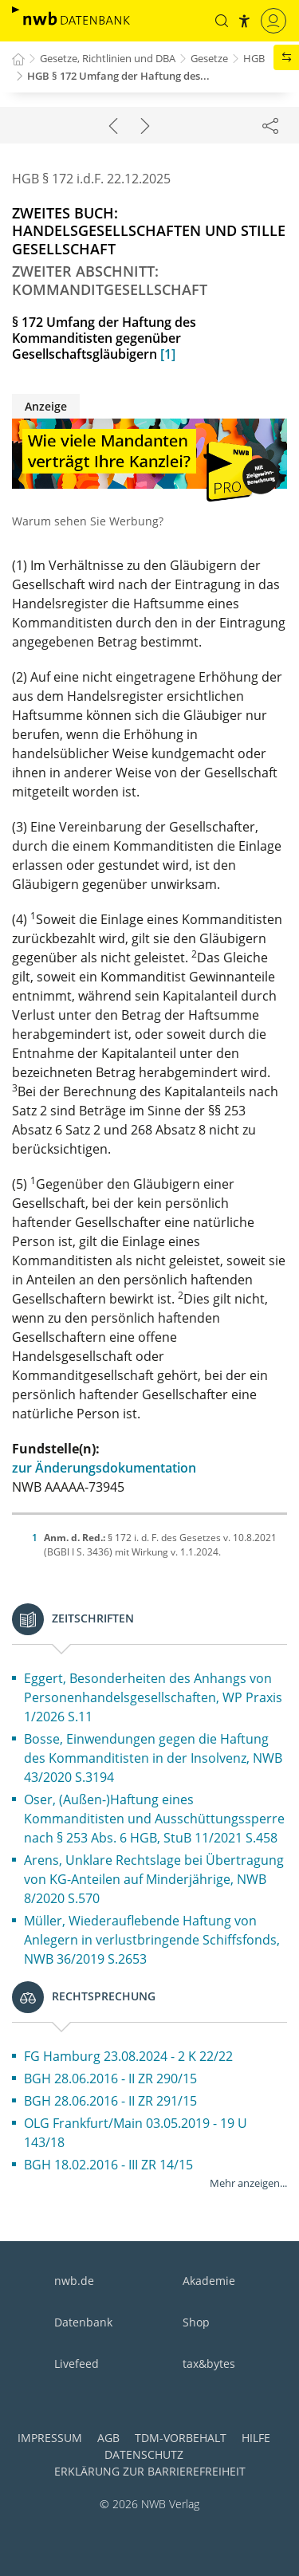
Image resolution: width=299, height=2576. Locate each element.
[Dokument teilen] (270, 125)
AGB (108, 2437)
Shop (196, 2322)
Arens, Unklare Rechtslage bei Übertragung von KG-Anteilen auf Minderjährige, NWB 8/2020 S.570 (154, 1879)
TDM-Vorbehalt (180, 2437)
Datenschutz (143, 2454)
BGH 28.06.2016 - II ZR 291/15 (110, 2101)
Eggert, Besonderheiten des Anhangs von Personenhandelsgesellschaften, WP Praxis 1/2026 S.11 (153, 1697)
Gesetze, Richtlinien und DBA (107, 58)
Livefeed (76, 2363)
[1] (167, 354)
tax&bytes (209, 2363)
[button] (221, 20)
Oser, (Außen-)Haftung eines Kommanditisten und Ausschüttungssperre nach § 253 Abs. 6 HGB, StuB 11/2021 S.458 (154, 1818)
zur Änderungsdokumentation (104, 1468)
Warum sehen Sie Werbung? (87, 521)
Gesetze (209, 58)
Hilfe (256, 2437)
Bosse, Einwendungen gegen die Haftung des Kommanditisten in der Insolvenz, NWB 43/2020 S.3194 (153, 1758)
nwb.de (74, 2280)
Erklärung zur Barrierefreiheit (150, 2471)
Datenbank (83, 2322)
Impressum (50, 2437)
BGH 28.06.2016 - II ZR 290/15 (110, 2078)
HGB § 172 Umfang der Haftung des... (118, 76)
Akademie (209, 2280)
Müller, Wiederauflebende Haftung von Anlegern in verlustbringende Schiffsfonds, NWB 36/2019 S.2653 (152, 1940)
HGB (254, 58)
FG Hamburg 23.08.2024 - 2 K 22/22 (128, 2056)
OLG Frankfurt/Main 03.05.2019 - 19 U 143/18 (135, 2132)
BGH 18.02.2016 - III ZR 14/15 (108, 2164)
